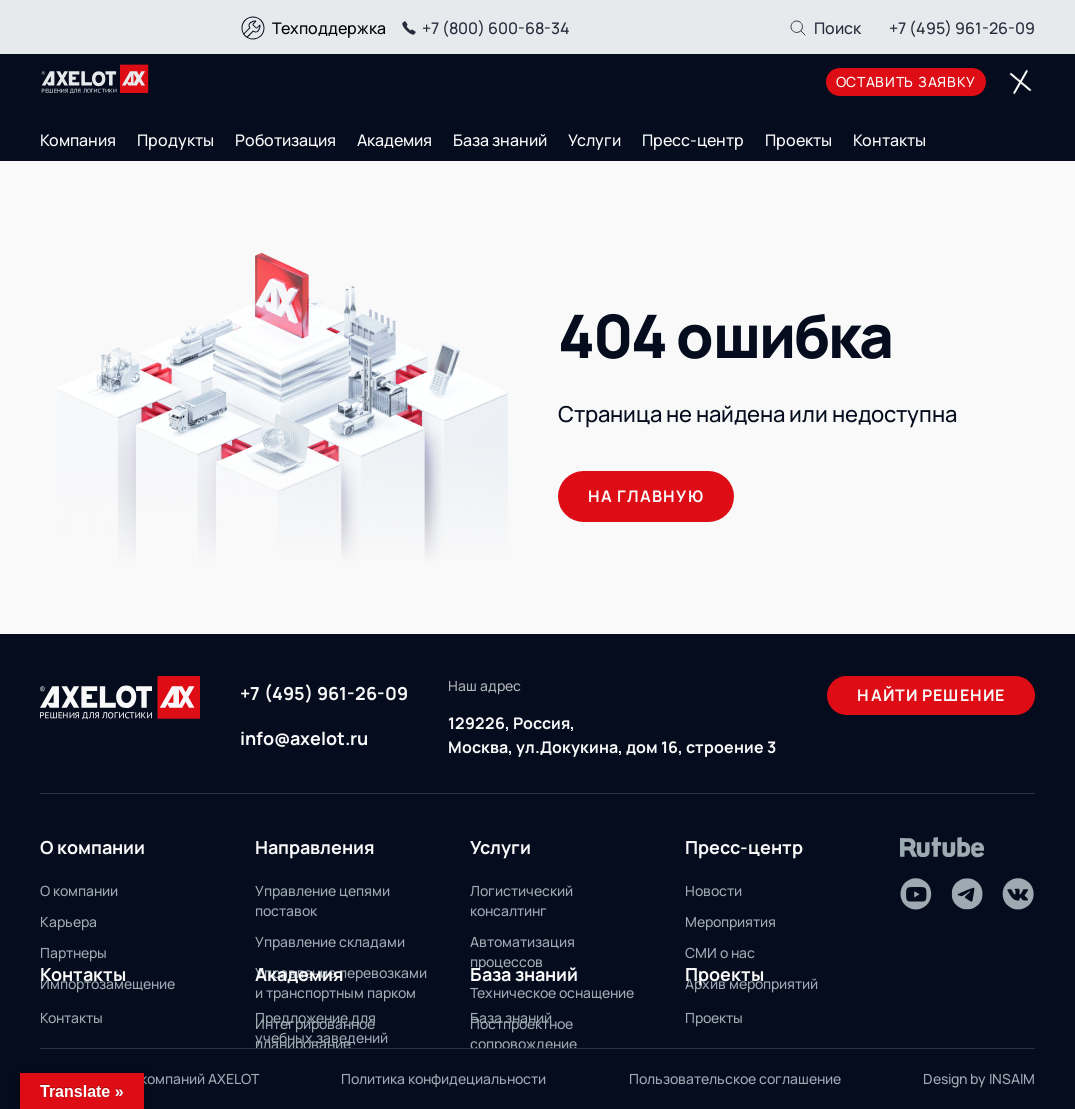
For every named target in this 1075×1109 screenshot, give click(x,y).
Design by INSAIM (979, 1078)
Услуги (594, 140)
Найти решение (931, 695)
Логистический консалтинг (521, 900)
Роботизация (285, 140)
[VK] (1018, 894)
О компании (79, 890)
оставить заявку (906, 81)
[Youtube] (916, 894)
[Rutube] (942, 847)
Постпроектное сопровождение (523, 1033)
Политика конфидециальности (443, 1078)
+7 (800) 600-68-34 (483, 28)
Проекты (798, 140)
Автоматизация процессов (522, 951)
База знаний (500, 140)
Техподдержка (329, 28)
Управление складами (330, 941)
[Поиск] (824, 28)
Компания (78, 140)
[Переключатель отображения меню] (1020, 82)
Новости (713, 890)
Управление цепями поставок (322, 900)
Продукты (175, 140)
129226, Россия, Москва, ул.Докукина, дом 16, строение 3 (612, 735)
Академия (394, 140)
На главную (646, 496)
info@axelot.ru (304, 738)
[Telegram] (967, 894)
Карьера (68, 921)
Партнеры (73, 952)
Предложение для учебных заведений (321, 1027)
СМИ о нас (720, 952)
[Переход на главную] (95, 79)
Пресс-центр (693, 140)
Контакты (889, 140)
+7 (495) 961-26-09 (962, 28)
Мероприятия (730, 921)
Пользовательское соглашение (735, 1078)
